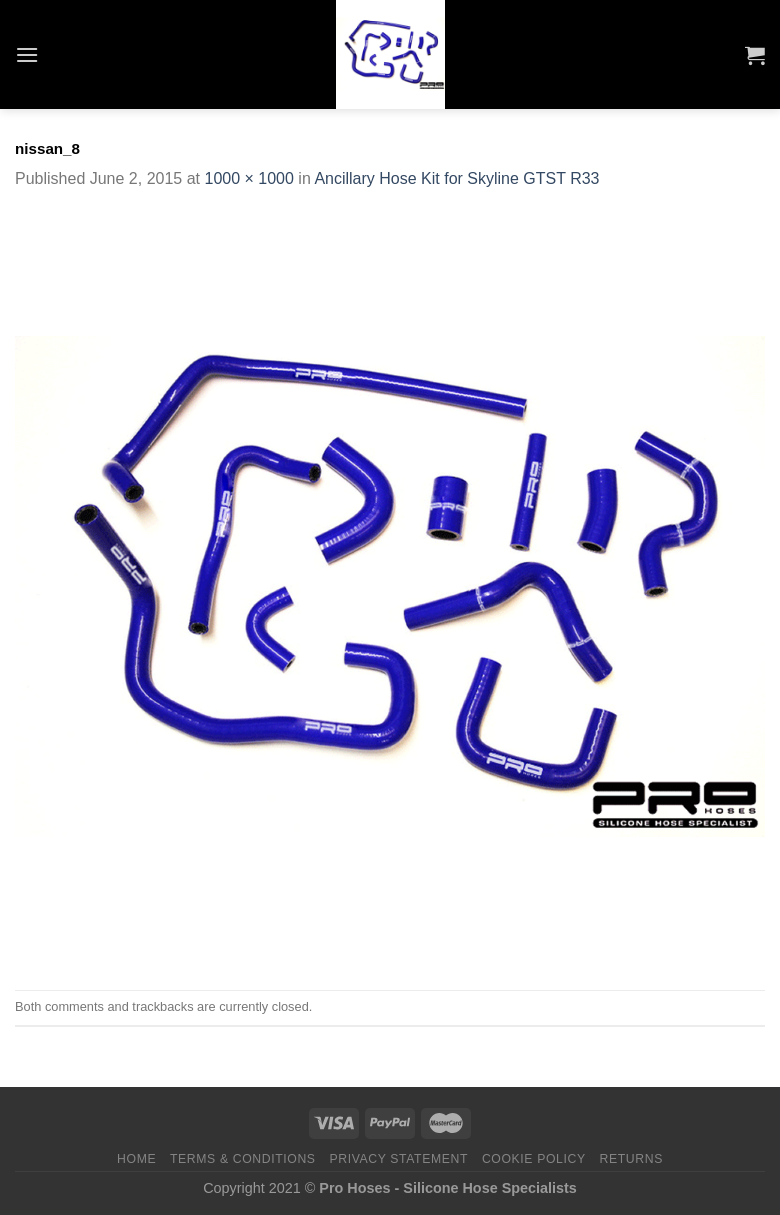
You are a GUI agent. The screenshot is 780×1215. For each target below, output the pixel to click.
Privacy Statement (398, 1159)
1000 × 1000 (248, 178)
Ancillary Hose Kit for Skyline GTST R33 (456, 178)
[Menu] (27, 54)
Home (136, 1159)
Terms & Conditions (243, 1159)
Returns (631, 1159)
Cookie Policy (534, 1159)
